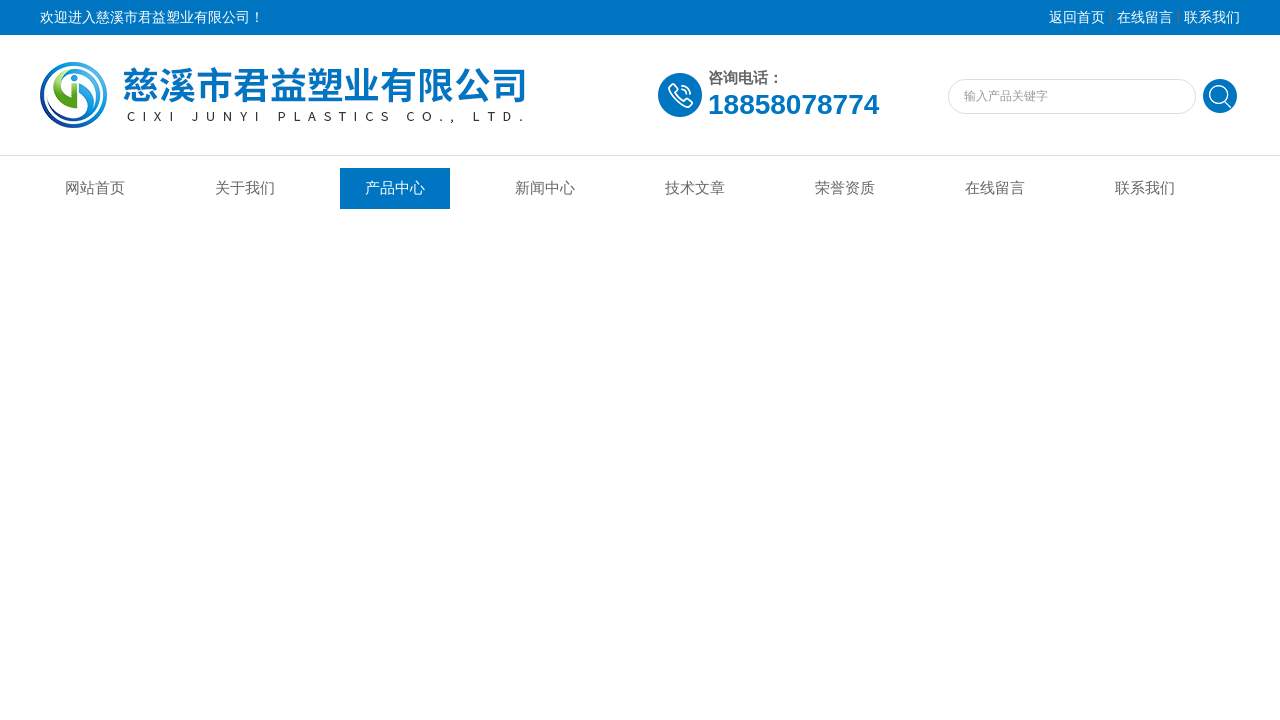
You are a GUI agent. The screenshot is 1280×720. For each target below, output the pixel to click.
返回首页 (1077, 17)
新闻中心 (545, 188)
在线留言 (1145, 17)
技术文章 (695, 188)
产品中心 (395, 188)
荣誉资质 (845, 188)
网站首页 (95, 188)
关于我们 (245, 188)
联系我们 (1212, 17)
